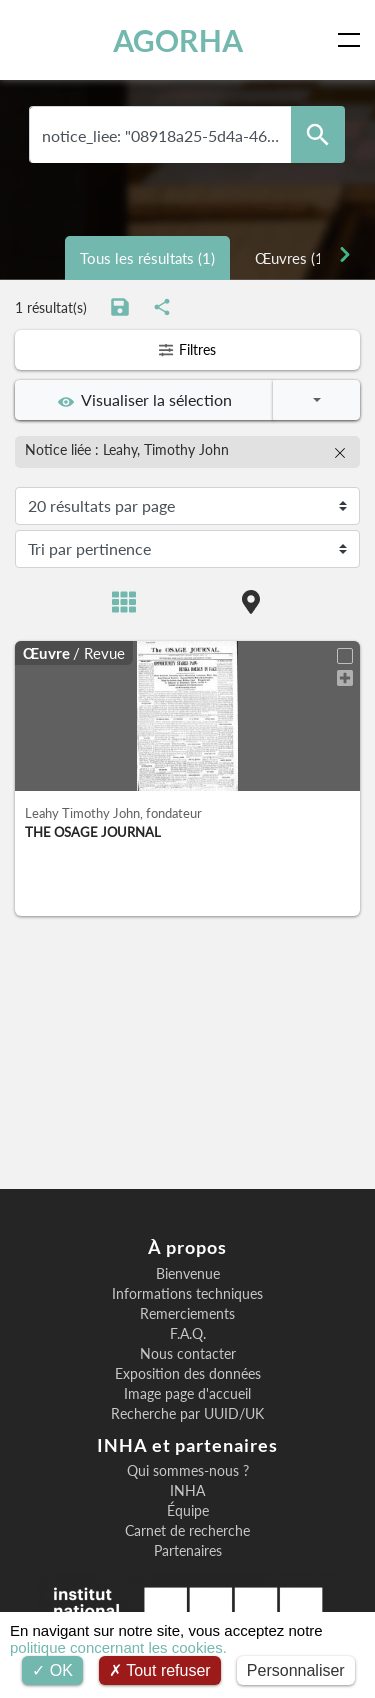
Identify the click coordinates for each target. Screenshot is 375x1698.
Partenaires (188, 1551)
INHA (187, 1491)
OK (52, 1670)
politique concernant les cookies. (118, 1647)
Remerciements (187, 1314)
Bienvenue (188, 1274)
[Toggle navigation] (353, 40)
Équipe (188, 1511)
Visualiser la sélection (145, 400)
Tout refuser (160, 1670)
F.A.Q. (188, 1334)
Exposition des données (188, 1374)
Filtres (187, 349)
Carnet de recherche (187, 1531)
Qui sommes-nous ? (188, 1471)
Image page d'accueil (187, 1394)
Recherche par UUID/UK (187, 1414)
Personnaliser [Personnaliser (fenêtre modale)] (296, 1670)
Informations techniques (187, 1294)
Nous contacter (188, 1354)
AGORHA (178, 40)
